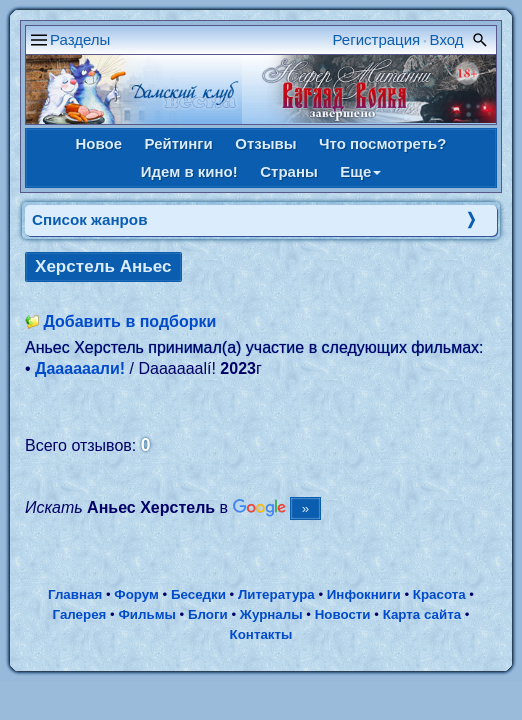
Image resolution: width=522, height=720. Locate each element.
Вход (447, 39)
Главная (75, 594)
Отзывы (265, 143)
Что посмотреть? (382, 143)
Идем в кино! (189, 171)
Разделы (80, 39)
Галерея (80, 614)
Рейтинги (179, 143)
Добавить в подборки (129, 321)
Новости (343, 614)
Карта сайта (422, 614)
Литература (276, 594)
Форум (136, 594)
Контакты (261, 634)
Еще (360, 171)
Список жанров (90, 219)
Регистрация (377, 39)
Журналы (271, 614)
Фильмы (146, 614)
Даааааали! (80, 368)
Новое (99, 143)
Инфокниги (364, 594)
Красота (439, 594)
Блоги (208, 614)
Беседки (198, 594)
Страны (289, 171)
